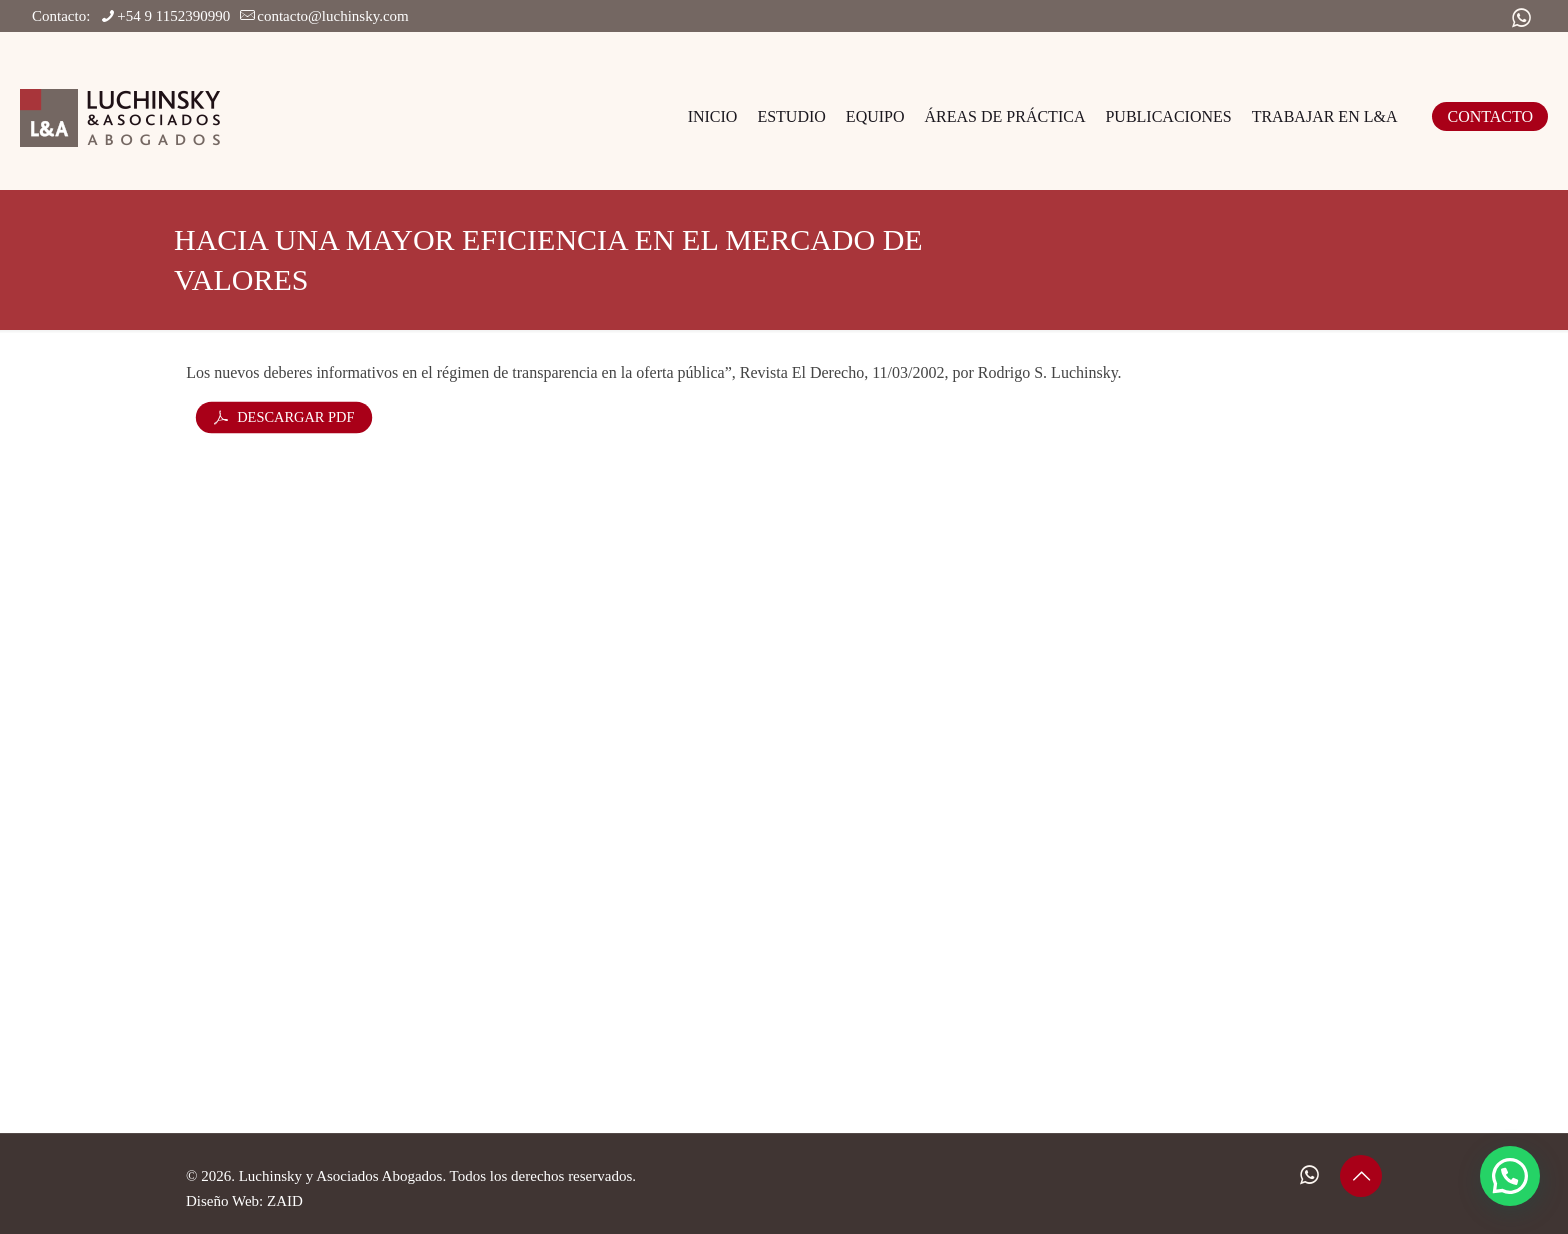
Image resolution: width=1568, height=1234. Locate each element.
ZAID (285, 1201)
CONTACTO (1490, 116)
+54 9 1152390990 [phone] (173, 16)
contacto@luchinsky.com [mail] (333, 16)
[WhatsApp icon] (1521, 18)
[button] (1510, 1176)
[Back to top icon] (1361, 1176)
